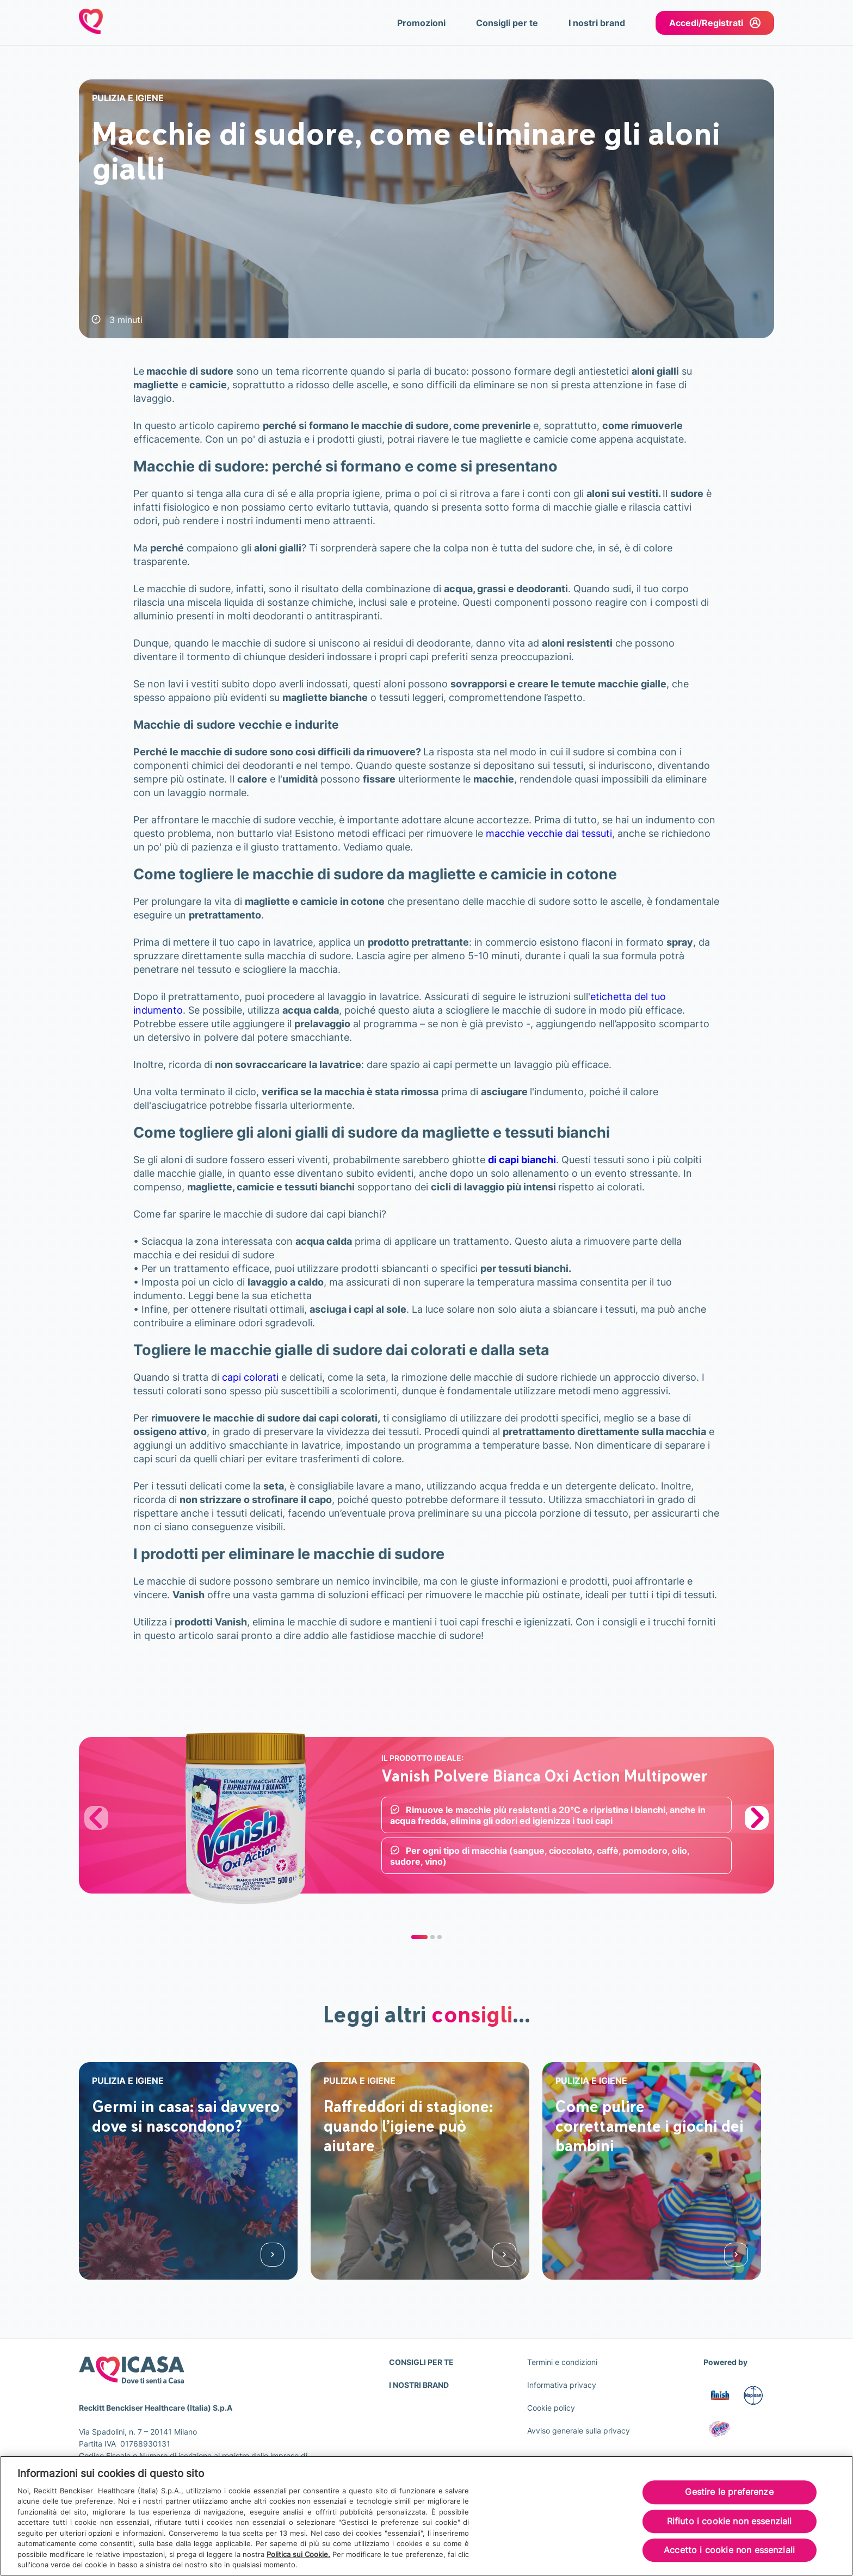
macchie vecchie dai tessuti (549, 833)
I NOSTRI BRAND (419, 2384)
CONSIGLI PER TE (421, 2362)
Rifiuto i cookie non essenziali (729, 2521)
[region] (426, 2516)
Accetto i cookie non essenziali (729, 2549)
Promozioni (421, 22)
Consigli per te (507, 22)
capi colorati (250, 1377)
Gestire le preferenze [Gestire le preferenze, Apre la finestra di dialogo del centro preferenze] (729, 2492)
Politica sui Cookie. (298, 2554)
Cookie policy (551, 2407)
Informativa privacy (561, 2384)
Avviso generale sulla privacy (578, 2430)
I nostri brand (596, 22)
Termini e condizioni (562, 2362)
